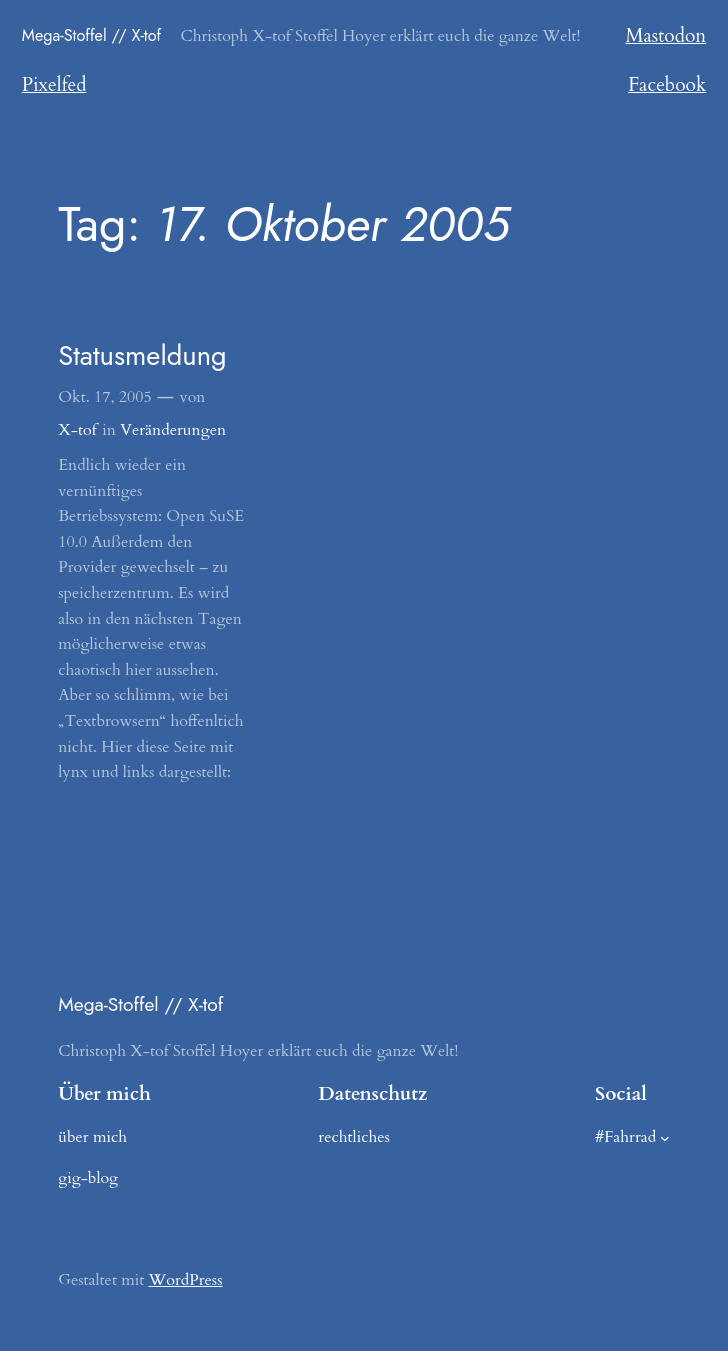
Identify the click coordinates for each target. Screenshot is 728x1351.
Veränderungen (173, 430)
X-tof (77, 430)
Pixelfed (54, 85)
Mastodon (665, 36)
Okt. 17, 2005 (104, 397)
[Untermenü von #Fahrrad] (665, 1137)
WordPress (186, 1280)
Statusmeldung (142, 356)
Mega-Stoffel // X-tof (91, 35)
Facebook (667, 85)
